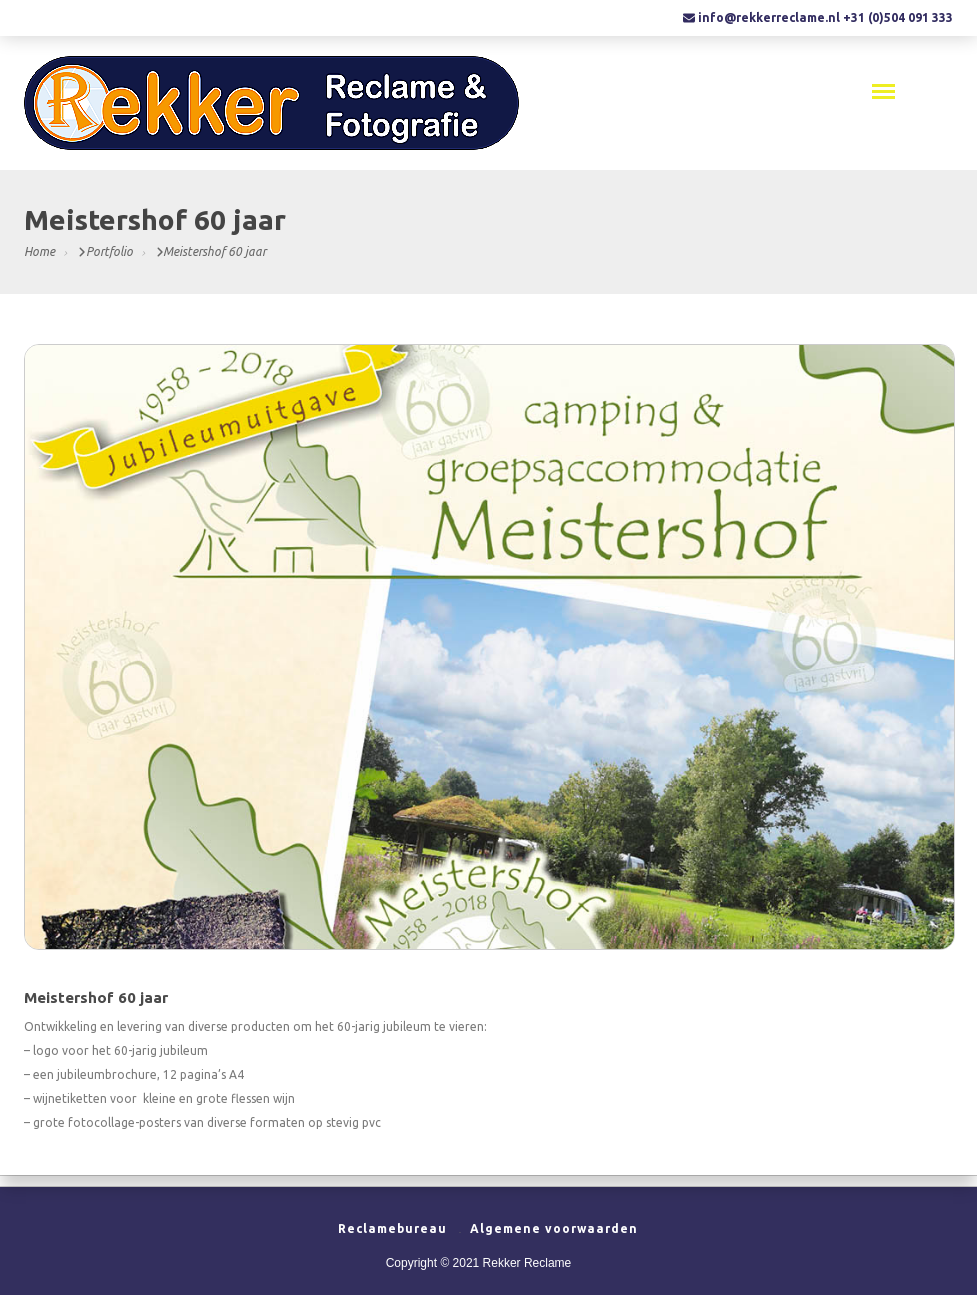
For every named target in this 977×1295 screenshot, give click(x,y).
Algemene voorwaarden (554, 1228)
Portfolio (109, 251)
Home (39, 251)
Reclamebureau (392, 1228)
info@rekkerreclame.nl (769, 17)
